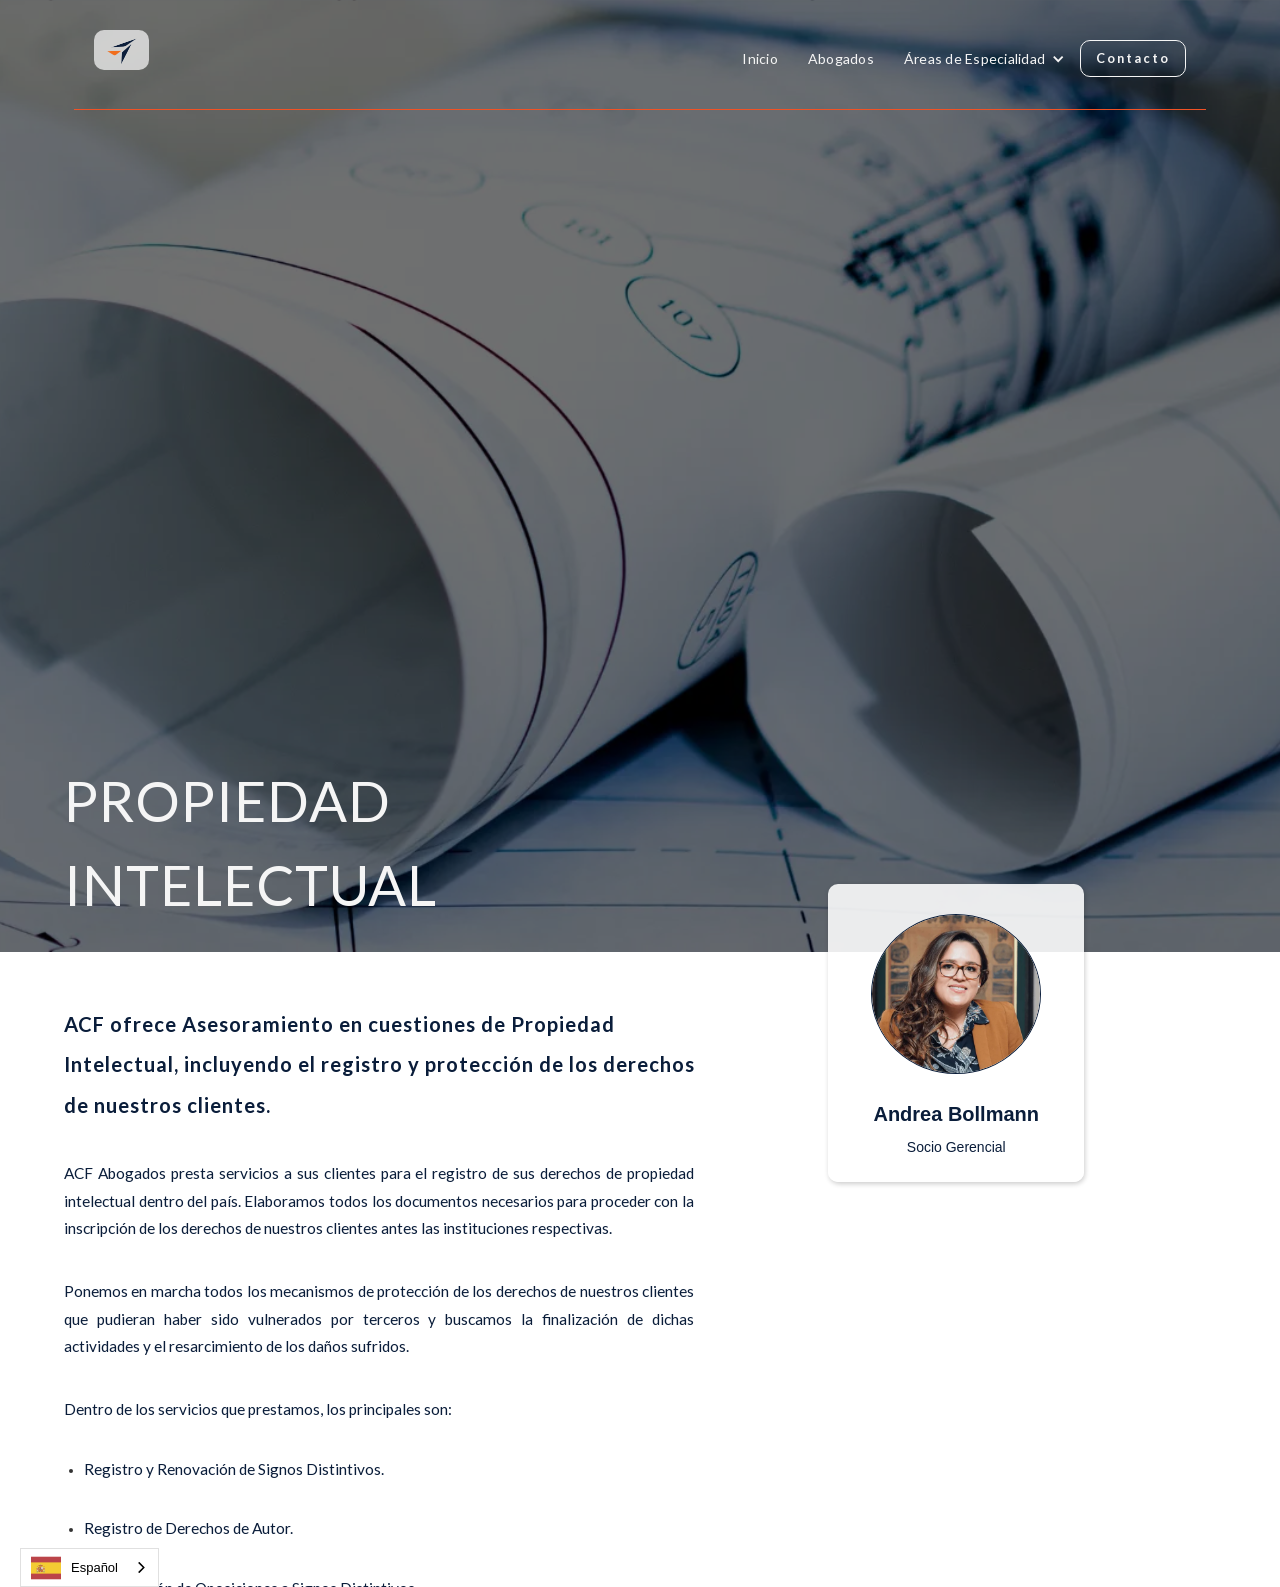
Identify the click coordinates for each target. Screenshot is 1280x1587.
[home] (121, 48)
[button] (984, 59)
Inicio (760, 58)
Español (74, 1568)
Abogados (841, 58)
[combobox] (89, 1567)
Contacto (1133, 58)
